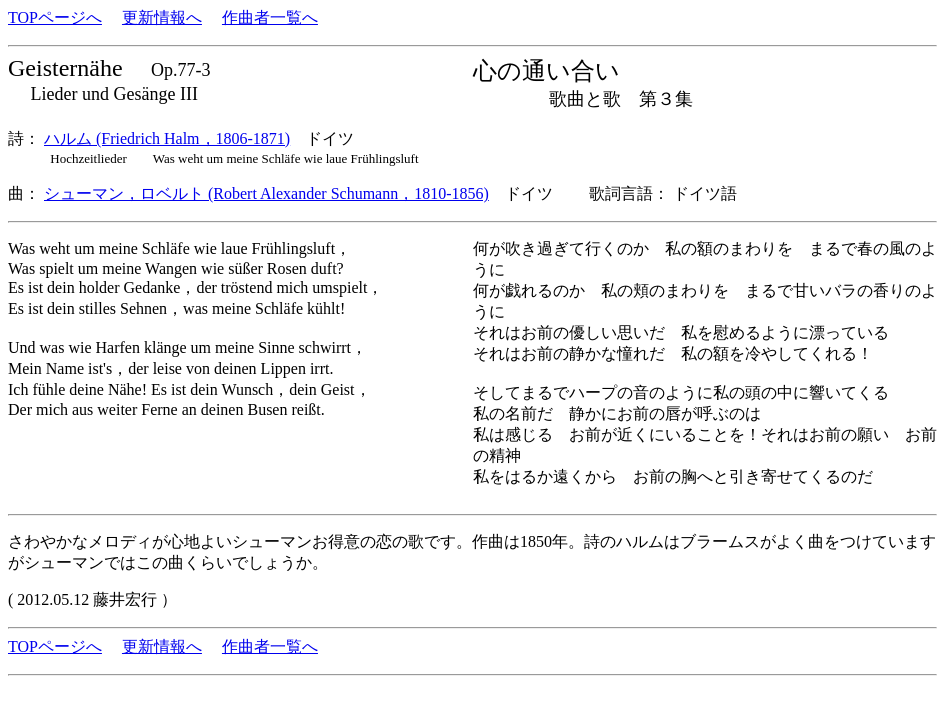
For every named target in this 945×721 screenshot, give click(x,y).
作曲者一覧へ (270, 17)
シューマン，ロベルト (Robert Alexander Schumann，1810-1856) (266, 193)
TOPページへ (55, 17)
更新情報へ (162, 17)
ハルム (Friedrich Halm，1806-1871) (167, 138)
